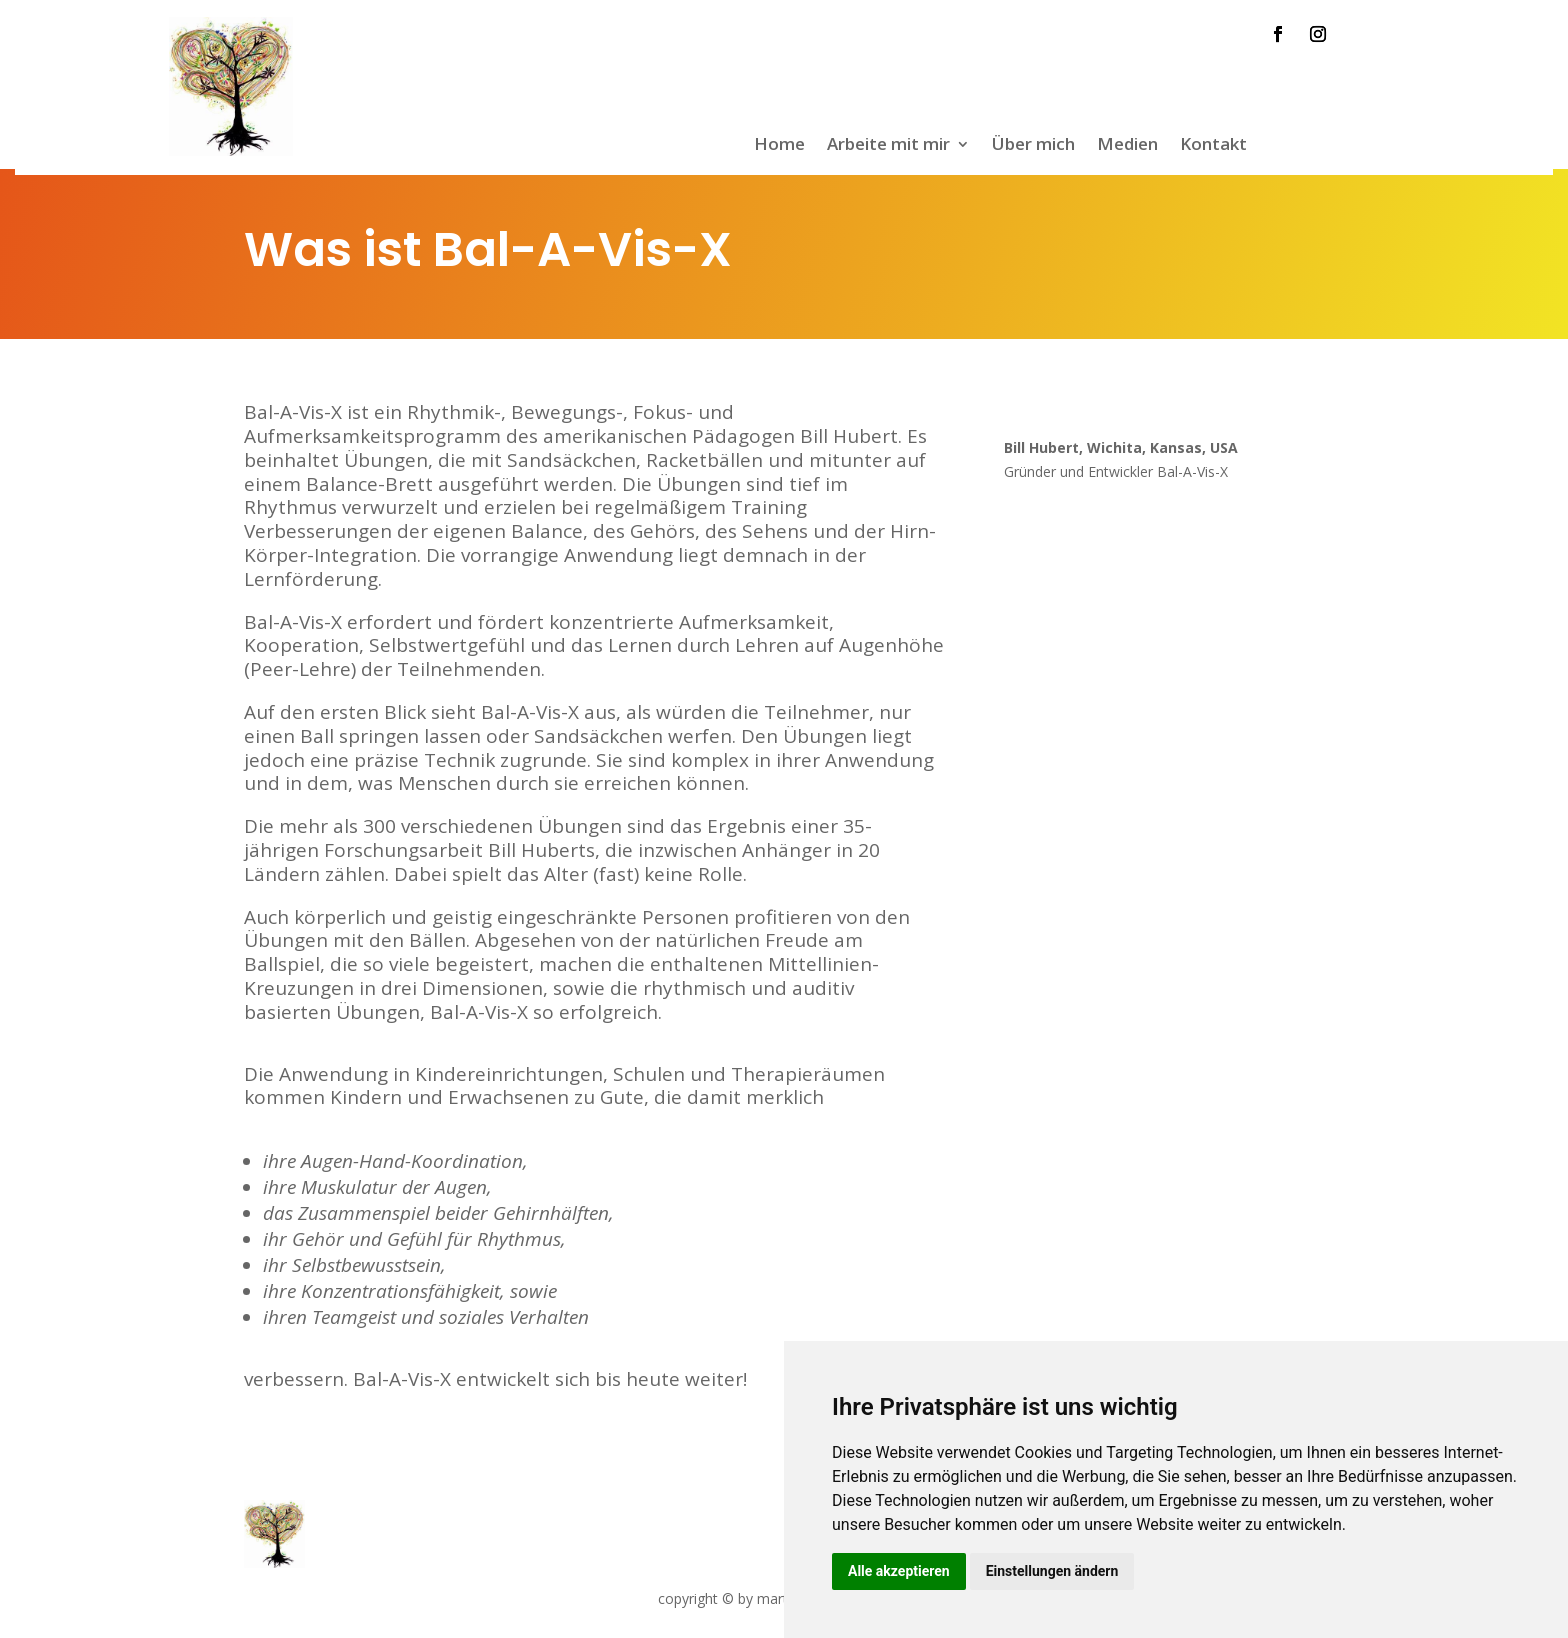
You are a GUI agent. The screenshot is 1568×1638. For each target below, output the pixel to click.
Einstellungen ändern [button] (1052, 1571)
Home (779, 146)
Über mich (1033, 146)
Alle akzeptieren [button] (899, 1571)
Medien (1127, 146)
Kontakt (1213, 146)
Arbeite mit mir (888, 146)
